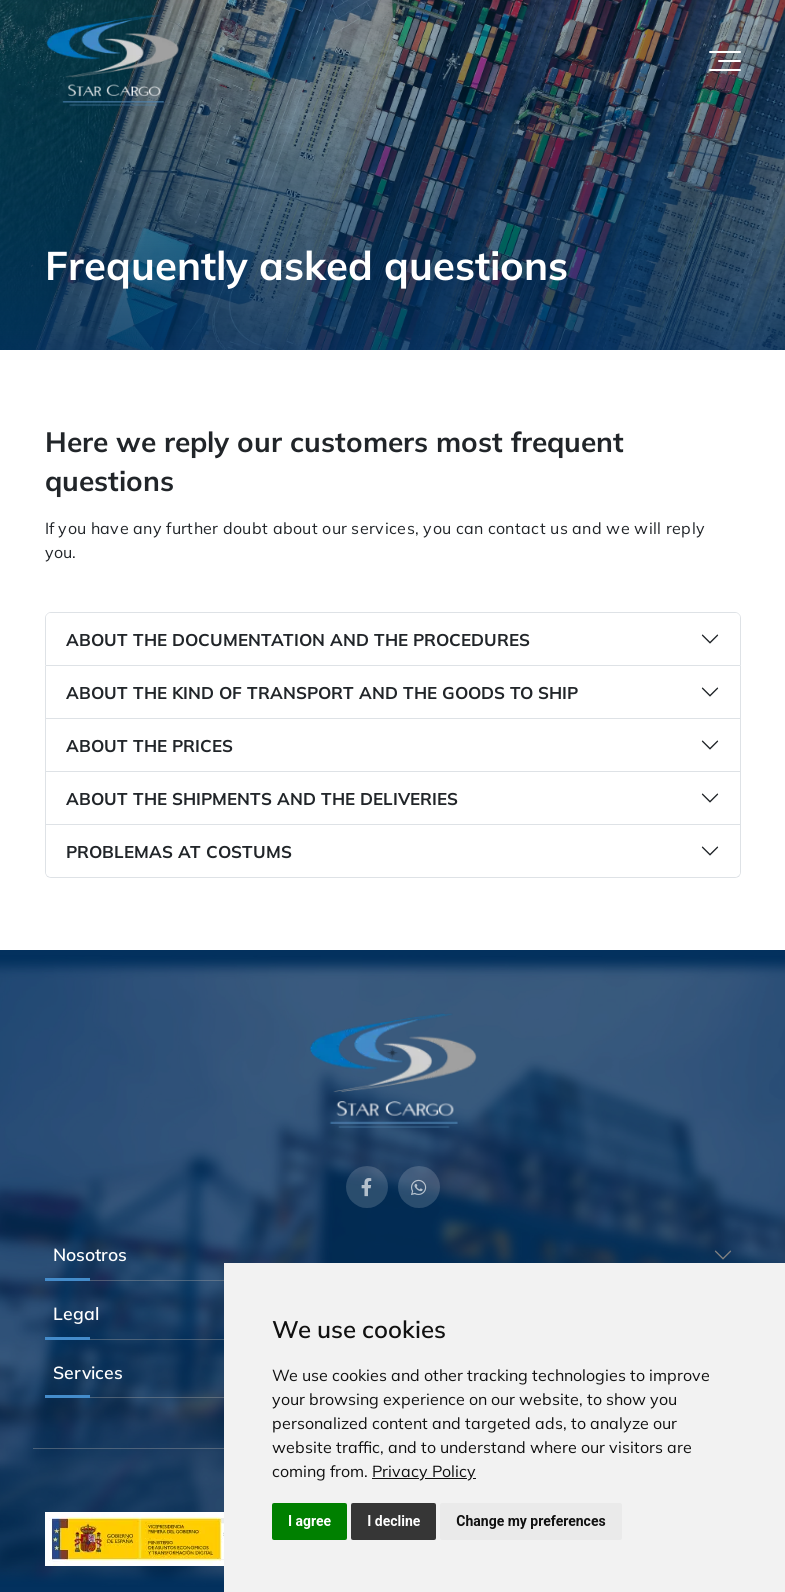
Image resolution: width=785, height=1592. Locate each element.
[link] (424, 1471)
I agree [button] (309, 1521)
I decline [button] (393, 1521)
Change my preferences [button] (530, 1521)
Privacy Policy (424, 1471)
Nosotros (90, 1255)
